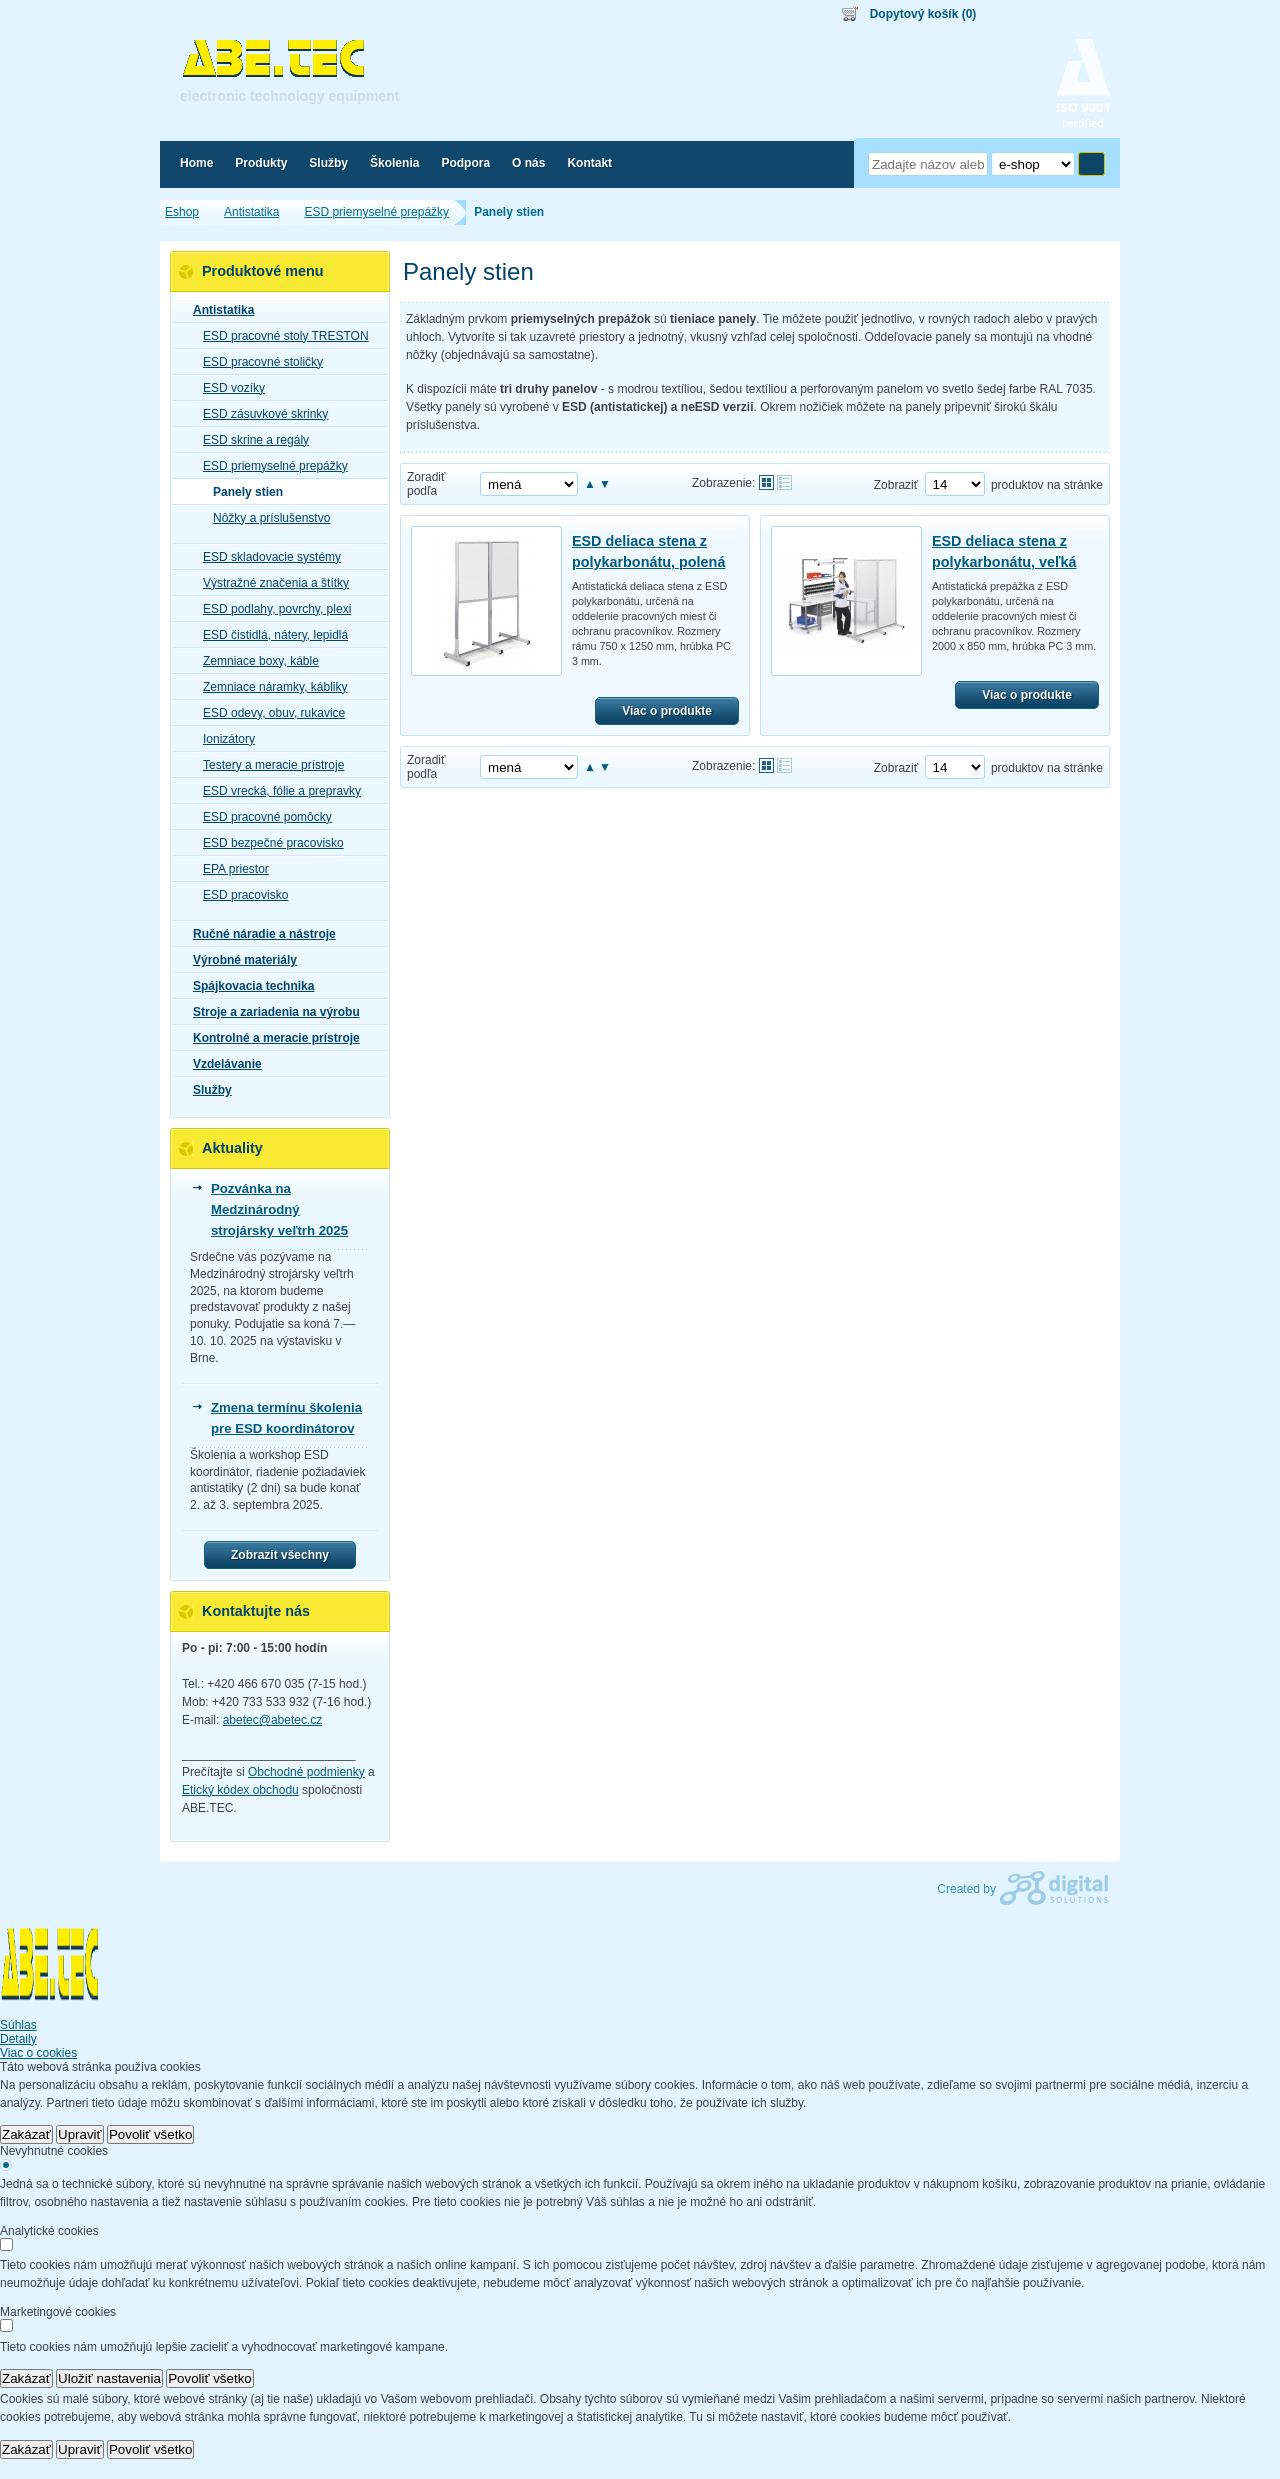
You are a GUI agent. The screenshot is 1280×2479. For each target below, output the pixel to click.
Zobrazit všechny (280, 1555)
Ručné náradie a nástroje (258, 934)
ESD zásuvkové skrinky (259, 414)
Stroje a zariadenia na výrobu (270, 1012)
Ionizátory (223, 739)
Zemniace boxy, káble (255, 661)
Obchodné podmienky (306, 1772)
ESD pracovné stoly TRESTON (280, 336)
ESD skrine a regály (250, 440)
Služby (206, 1090)
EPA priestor (230, 869)
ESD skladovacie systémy (266, 557)
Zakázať (26, 2134)
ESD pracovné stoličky (257, 362)
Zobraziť (896, 485)
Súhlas (18, 2025)
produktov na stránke (1047, 485)
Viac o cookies (38, 2053)
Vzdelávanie (221, 1064)
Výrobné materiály (239, 960)
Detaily (18, 2039)
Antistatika (217, 310)
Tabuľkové (784, 482)
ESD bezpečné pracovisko (267, 843)
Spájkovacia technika (247, 986)
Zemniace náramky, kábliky (269, 687)
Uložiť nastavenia (109, 2378)
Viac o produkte (667, 711)
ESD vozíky (228, 388)
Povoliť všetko (151, 2134)
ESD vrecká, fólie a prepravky (276, 791)
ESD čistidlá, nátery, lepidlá (269, 635)
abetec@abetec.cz (273, 1720)
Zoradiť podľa (426, 484)
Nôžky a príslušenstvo (265, 518)
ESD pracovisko (239, 895)
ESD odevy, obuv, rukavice (268, 713)
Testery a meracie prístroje (267, 765)
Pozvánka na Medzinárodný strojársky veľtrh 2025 (279, 1209)
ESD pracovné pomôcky (261, 817)
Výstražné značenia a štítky (270, 583)
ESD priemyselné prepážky (269, 466)
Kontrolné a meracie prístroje (270, 1038)
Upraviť (80, 2134)
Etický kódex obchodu (240, 1790)
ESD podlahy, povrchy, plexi (271, 609)
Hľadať (1091, 164)
